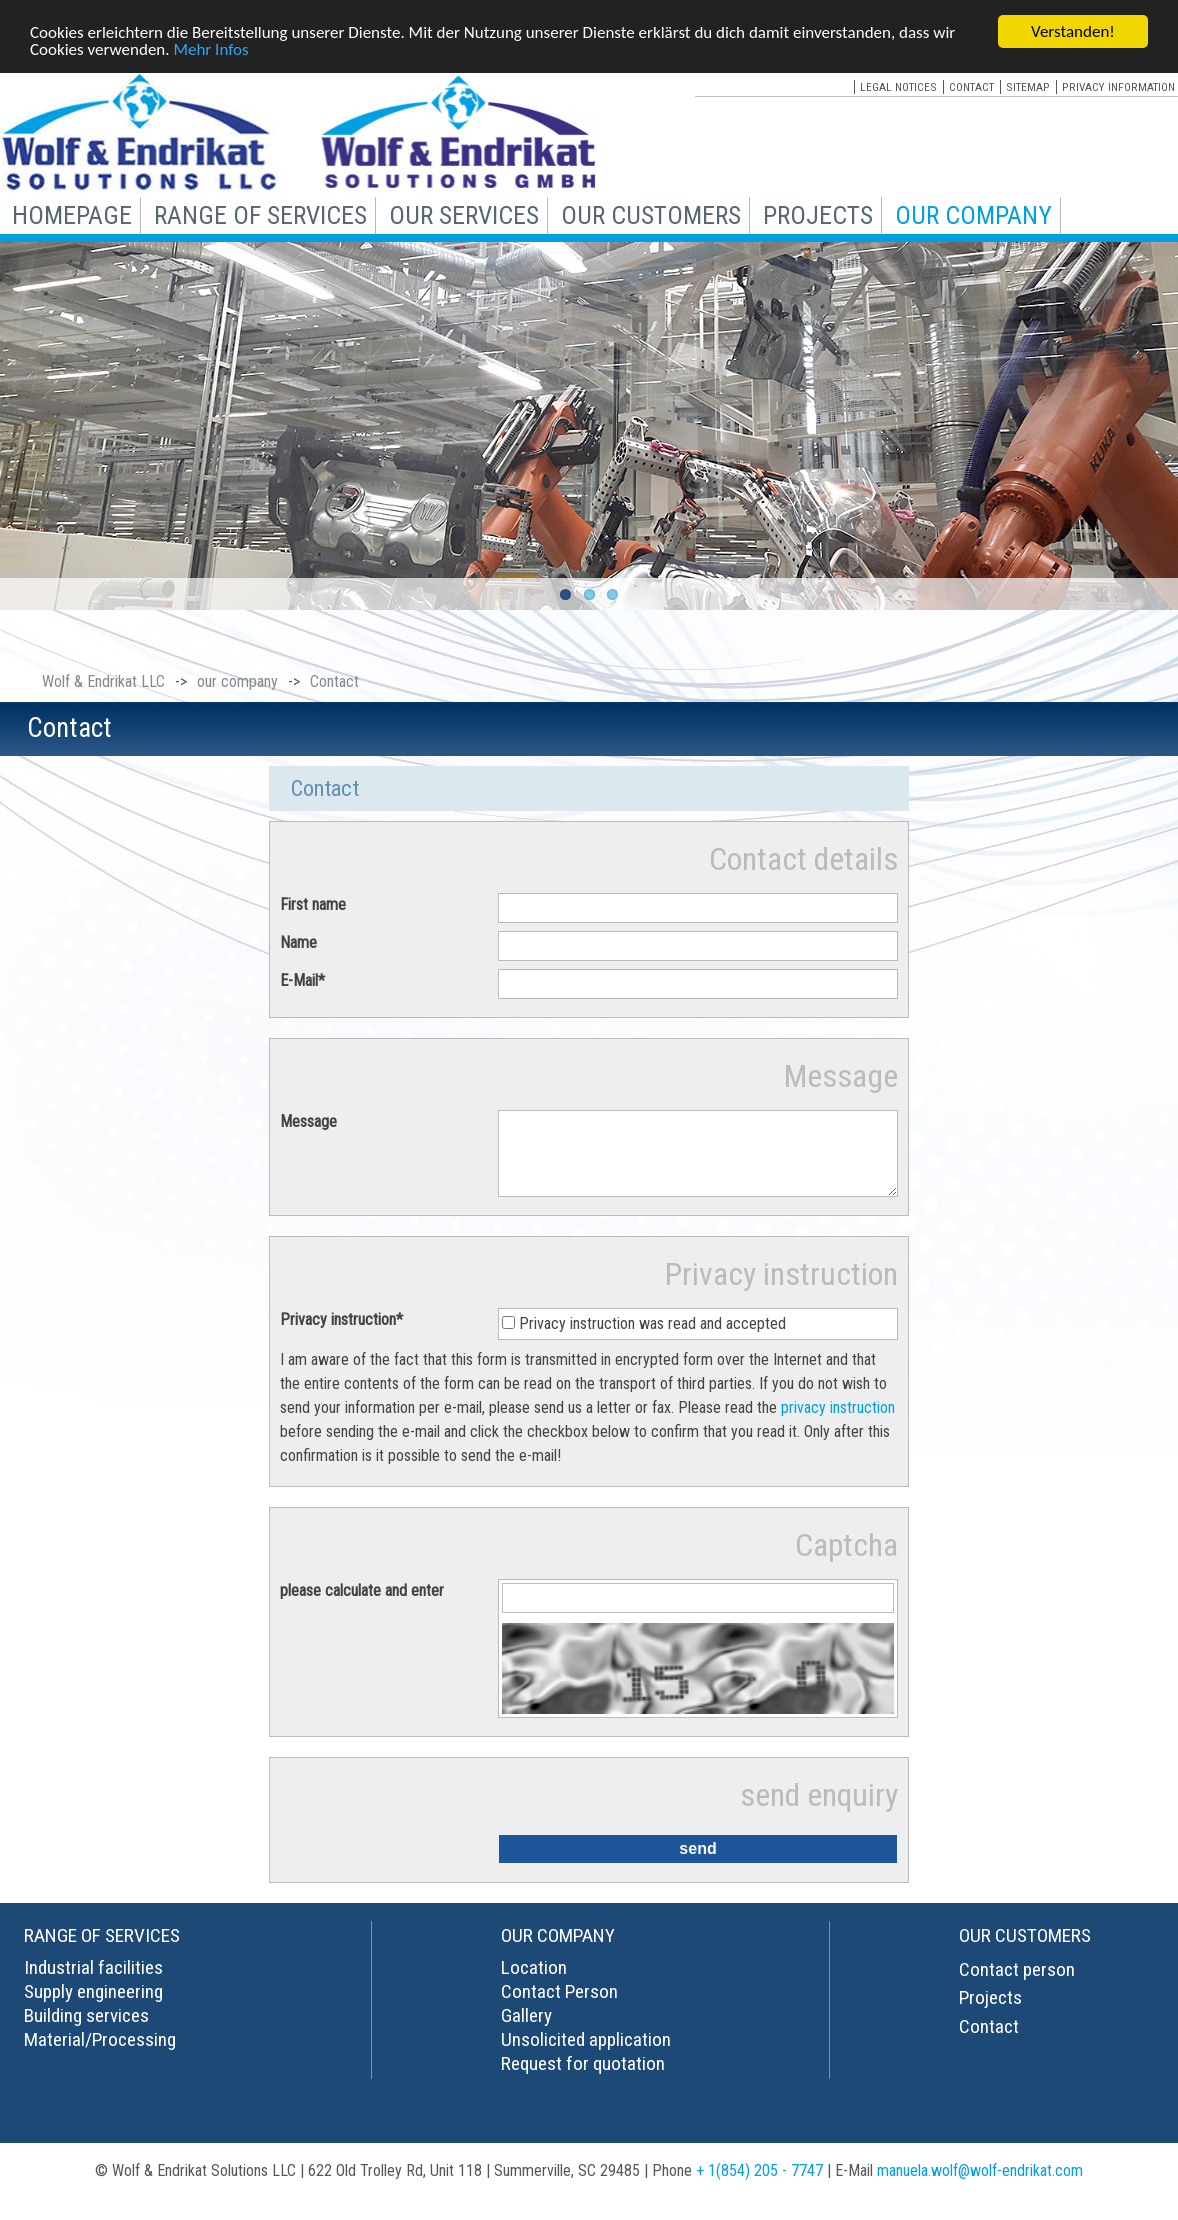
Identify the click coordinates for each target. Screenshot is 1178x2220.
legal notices (898, 87)
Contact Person (559, 2006)
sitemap (1028, 87)
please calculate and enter (362, 1605)
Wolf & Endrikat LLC (103, 681)
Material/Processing (100, 2054)
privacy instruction (838, 1422)
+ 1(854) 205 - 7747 (759, 2185)
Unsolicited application (586, 2054)
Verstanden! (1073, 31)
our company (973, 215)
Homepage (72, 215)
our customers (651, 215)
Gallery (526, 2030)
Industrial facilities (93, 1982)
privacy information (1118, 87)
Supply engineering (93, 2006)
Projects (990, 2012)
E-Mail (302, 980)
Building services (86, 2030)
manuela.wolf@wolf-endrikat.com (980, 2185)
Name (298, 942)
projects (818, 215)
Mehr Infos (210, 48)
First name (313, 904)
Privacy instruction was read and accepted (652, 1338)
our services (464, 215)
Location (534, 1982)
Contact (989, 2041)
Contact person (1017, 1984)
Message (308, 1121)
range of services (260, 215)
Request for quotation (583, 2078)
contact (971, 87)
